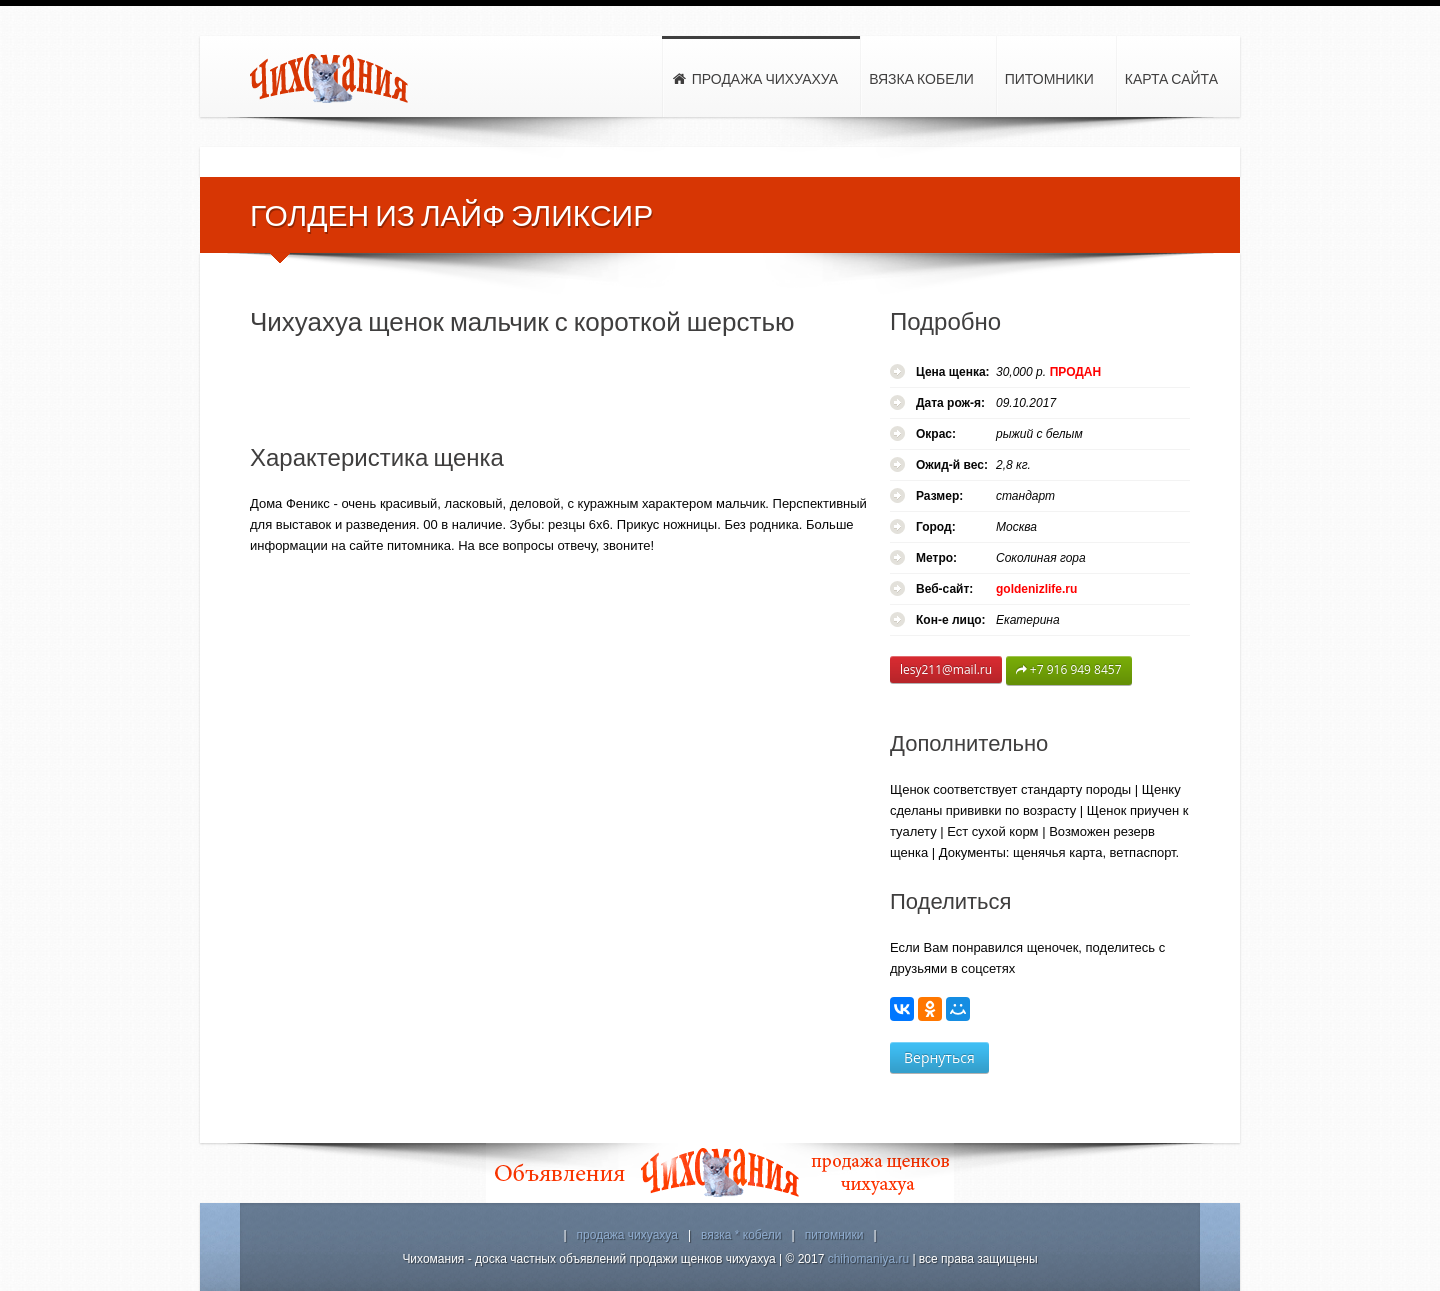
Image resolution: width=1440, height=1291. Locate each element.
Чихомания (330, 78)
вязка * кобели (741, 1235)
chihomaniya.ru (868, 1259)
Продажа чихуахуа (754, 79)
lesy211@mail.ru (946, 669)
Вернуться (939, 1057)
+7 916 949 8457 (1069, 670)
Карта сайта (1171, 78)
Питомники (1049, 78)
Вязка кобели (921, 78)
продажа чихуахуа (627, 1235)
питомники (834, 1235)
